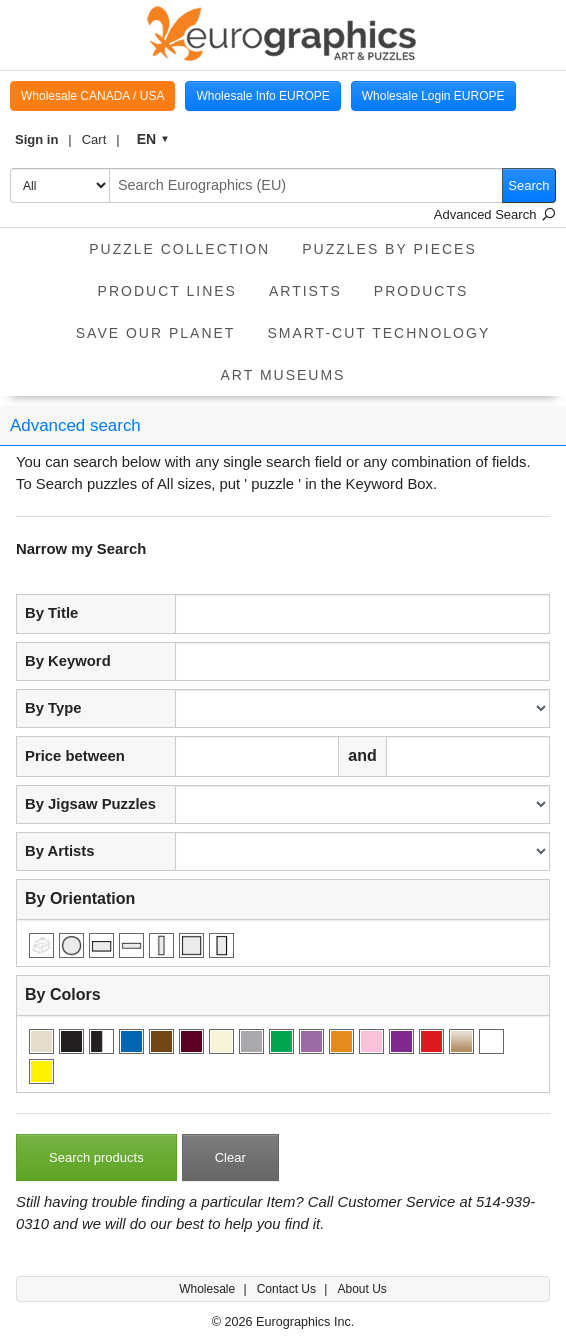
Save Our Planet (156, 333)
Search (528, 185)
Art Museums (283, 375)
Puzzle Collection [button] (179, 249)
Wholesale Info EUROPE (262, 96)
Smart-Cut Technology (378, 333)
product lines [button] (167, 291)
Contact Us (288, 1289)
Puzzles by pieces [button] (389, 249)
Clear (230, 1157)
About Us (361, 1289)
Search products (96, 1157)
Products (421, 291)
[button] (43, 140)
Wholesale (208, 1289)
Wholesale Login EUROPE (433, 96)
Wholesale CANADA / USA (92, 96)
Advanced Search (495, 214)
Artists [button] (305, 291)
